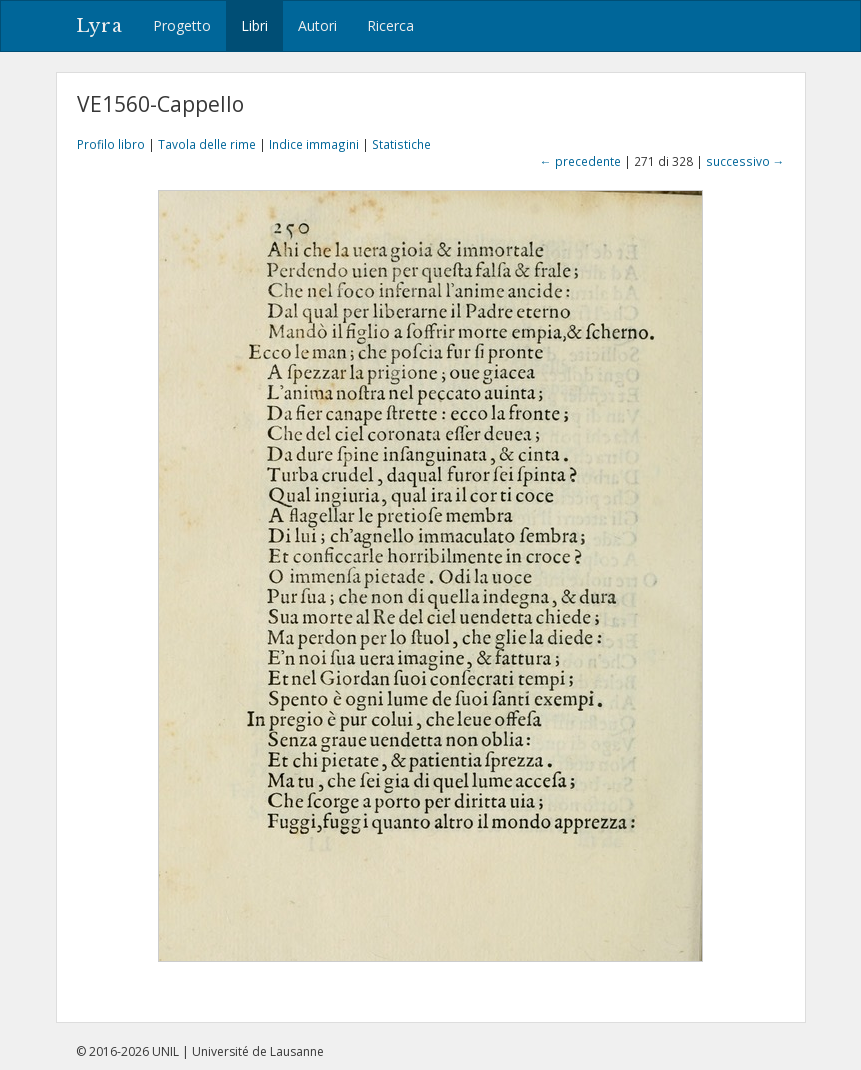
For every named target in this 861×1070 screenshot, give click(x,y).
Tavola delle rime (207, 144)
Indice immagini (314, 144)
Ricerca (390, 25)
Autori (317, 25)
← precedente (580, 161)
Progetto (182, 25)
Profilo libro (111, 144)
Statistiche (401, 144)
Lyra (99, 26)
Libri (254, 25)
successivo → (745, 161)
